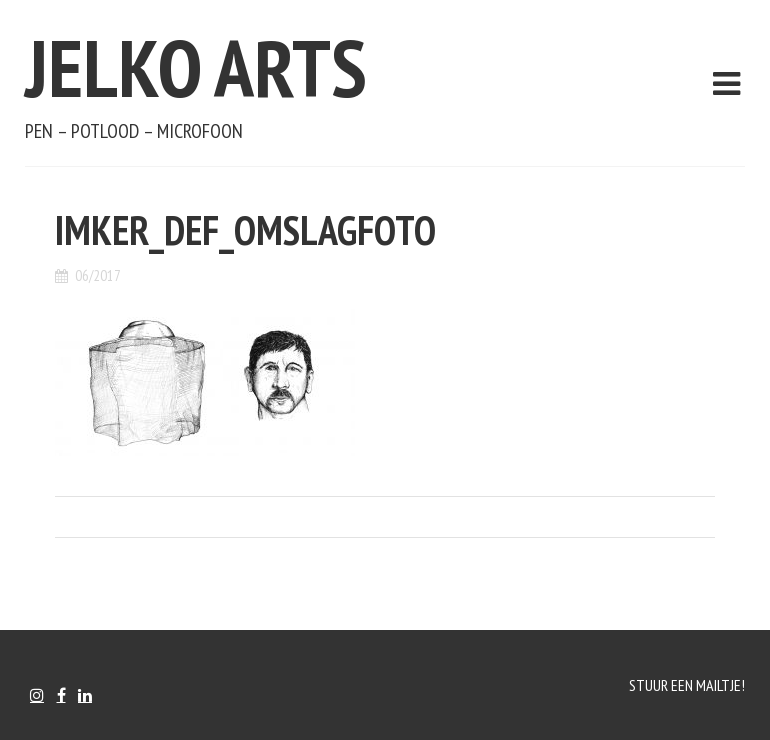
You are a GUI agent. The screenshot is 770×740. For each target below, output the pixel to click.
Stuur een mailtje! (687, 685)
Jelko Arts (196, 67)
